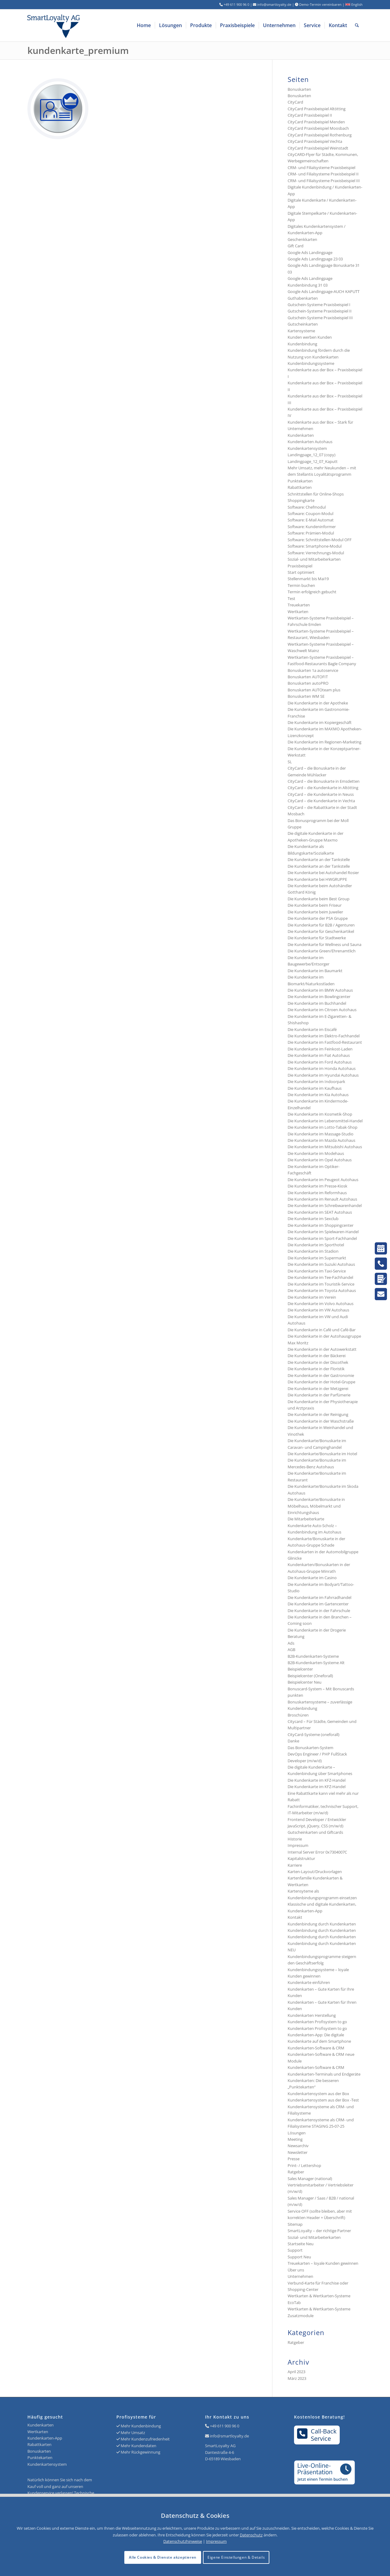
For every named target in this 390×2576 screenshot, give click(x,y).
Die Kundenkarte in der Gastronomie (321, 1375)
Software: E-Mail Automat (311, 520)
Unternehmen (300, 2276)
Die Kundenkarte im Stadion (313, 1251)
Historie (295, 1839)
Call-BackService (317, 2434)
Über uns (296, 2270)
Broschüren (298, 1715)
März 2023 (297, 2378)
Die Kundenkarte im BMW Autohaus (320, 990)
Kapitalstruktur (301, 1858)
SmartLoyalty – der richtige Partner (319, 2230)
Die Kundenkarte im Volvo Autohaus (320, 1303)
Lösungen (297, 2133)
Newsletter (297, 2152)
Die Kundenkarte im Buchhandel (317, 1003)
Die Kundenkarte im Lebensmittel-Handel (325, 1121)
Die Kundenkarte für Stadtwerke (317, 937)
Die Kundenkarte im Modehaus (316, 1153)
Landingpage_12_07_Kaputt (313, 461)
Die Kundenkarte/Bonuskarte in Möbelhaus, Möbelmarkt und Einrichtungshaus (316, 1506)
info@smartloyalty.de (229, 2436)
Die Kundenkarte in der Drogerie (317, 1630)
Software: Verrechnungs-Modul (316, 553)
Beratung (296, 1636)
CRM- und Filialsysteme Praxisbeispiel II (323, 174)
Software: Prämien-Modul (311, 533)
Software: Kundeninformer (312, 526)
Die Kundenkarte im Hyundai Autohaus (323, 1075)
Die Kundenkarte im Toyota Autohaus (322, 1290)
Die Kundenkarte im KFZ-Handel (317, 1780)
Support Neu (299, 2257)
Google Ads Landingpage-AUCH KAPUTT (324, 291)
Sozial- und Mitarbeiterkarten (314, 2237)
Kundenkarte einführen (309, 1982)
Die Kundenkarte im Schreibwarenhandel (325, 1205)
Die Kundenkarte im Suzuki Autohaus (321, 1264)
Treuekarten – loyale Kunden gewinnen (323, 2263)
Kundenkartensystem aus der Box (318, 2093)
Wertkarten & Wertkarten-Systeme (319, 2309)
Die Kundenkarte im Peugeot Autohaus (323, 1179)
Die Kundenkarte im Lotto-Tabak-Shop (322, 1127)
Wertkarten (298, 611)
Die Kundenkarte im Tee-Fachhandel (320, 1277)
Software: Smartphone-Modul (315, 546)
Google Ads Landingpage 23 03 (315, 259)
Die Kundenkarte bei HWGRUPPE (317, 879)
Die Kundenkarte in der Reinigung (318, 1414)
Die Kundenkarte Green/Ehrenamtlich (322, 951)
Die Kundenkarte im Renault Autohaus (322, 1199)
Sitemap (295, 2224)
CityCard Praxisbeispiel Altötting (317, 108)
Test (291, 598)
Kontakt (295, 1917)
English (354, 4)
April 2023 (296, 2371)
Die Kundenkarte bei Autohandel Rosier (323, 872)
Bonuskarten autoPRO (308, 683)
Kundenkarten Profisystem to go (317, 2021)
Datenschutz (251, 2535)
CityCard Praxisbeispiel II (310, 115)
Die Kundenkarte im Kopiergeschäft (320, 722)
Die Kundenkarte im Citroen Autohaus (322, 1009)
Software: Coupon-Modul (310, 513)
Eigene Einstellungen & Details (236, 2557)
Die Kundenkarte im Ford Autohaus (320, 1062)
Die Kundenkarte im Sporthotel (316, 1244)
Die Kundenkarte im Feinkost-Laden (320, 1049)
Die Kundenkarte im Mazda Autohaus (321, 1140)
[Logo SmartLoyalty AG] (94, 25)
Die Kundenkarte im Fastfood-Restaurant (325, 1042)
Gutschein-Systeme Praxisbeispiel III (320, 317)
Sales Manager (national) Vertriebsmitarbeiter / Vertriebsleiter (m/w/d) (320, 2185)
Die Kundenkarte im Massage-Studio (320, 1134)
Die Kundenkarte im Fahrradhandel (319, 1597)
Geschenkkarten (302, 239)
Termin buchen (301, 585)
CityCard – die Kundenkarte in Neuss (321, 794)
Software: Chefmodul (307, 507)
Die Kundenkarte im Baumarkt (315, 970)
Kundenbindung (302, 344)
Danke (293, 1741)
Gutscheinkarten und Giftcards (315, 1832)
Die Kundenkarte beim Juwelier (315, 912)
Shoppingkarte (301, 500)
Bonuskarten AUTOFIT (308, 676)
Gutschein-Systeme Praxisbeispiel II (320, 311)
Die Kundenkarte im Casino (312, 1577)
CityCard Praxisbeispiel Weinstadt (318, 148)
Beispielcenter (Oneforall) (310, 1675)
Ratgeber (296, 2172)
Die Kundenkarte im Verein (312, 1297)
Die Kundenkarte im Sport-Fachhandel (322, 1238)
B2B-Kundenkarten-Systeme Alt (316, 1662)
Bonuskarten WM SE (306, 696)
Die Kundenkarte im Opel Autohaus (320, 1160)
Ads (291, 1643)
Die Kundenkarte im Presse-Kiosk (317, 1186)
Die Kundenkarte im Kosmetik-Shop (320, 1114)
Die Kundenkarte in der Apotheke (318, 703)
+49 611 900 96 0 (224, 2426)
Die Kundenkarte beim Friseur (315, 905)
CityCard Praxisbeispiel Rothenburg (320, 135)
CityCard (295, 102)
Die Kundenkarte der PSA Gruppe (318, 918)
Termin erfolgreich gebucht (312, 592)
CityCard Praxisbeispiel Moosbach (318, 128)
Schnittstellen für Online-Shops (316, 494)
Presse (294, 2158)
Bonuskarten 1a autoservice (313, 670)
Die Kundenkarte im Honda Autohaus (322, 1068)
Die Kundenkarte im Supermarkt (317, 1258)
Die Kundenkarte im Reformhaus (317, 1192)
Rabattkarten (300, 487)
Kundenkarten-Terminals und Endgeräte (324, 2074)
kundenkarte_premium (78, 50)
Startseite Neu (301, 2243)
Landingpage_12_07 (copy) (311, 454)
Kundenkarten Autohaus (310, 441)
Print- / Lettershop (304, 2165)
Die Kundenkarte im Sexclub (313, 1218)
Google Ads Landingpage (310, 252)
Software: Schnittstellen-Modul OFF (320, 539)
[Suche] (357, 25)
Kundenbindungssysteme (311, 363)
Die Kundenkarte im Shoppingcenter (320, 1225)
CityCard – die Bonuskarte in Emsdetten (324, 781)
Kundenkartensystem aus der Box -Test (323, 2100)
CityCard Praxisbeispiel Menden (316, 122)
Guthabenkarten (303, 298)
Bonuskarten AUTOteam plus (314, 690)
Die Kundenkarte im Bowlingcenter (319, 996)
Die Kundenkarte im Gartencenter (318, 1604)
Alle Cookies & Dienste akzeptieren (162, 2557)
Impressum (298, 1845)
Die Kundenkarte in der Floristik (316, 1368)
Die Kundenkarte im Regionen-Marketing (324, 742)
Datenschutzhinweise (182, 2541)
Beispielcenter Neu (304, 1682)
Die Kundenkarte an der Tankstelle (319, 859)
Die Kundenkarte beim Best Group (318, 899)
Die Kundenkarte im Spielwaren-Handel (323, 1231)
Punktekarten (300, 481)
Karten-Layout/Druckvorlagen (315, 1871)
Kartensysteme (301, 330)
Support (295, 2250)
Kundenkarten (301, 435)
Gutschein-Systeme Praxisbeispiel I (319, 304)
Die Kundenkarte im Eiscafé (312, 1029)
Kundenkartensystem (307, 448)
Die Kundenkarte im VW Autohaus (318, 1310)
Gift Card (295, 246)
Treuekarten (299, 605)
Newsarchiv (298, 2145)
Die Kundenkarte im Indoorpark (316, 1081)
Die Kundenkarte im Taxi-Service (317, 1271)
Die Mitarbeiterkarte (306, 1519)
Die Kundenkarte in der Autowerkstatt (322, 1349)
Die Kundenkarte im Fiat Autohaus (319, 1055)
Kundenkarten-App (44, 2438)
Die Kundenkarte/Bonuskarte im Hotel (322, 1453)
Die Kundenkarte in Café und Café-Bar (322, 1329)
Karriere (295, 1865)
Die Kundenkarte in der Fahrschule (319, 1610)
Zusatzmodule (301, 2315)
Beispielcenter (300, 1669)
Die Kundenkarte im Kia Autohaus (318, 1094)
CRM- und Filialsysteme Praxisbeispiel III (324, 180)
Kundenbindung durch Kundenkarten (322, 1924)
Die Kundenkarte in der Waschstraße (321, 1421)
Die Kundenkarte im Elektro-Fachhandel (324, 1036)
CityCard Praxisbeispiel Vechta (315, 141)
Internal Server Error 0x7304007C (317, 1852)
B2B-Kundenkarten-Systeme (313, 1656)
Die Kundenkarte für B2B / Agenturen (321, 925)
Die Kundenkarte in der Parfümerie (319, 1395)
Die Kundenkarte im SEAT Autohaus (320, 1212)
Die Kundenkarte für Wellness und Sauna (324, 944)
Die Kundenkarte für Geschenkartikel (321, 931)
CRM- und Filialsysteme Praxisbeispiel (321, 167)
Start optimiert (301, 572)
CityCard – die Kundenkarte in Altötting (323, 787)
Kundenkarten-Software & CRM (316, 2048)
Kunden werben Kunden (310, 337)
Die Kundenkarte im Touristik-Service (321, 1284)
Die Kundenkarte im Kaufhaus (315, 1088)
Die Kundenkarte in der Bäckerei (317, 1355)
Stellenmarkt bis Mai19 (308, 578)
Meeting (295, 2139)
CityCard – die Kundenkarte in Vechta (321, 800)
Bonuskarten (299, 89)
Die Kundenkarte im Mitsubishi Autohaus (325, 1146)
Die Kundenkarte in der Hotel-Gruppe (321, 1382)
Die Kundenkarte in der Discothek (318, 1362)
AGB (291, 1649)
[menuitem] (144, 25)
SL (290, 761)
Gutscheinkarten (303, 324)
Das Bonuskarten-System (310, 1747)
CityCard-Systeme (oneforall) (313, 1734)
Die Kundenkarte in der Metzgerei (318, 1388)
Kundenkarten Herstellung (312, 2015)
